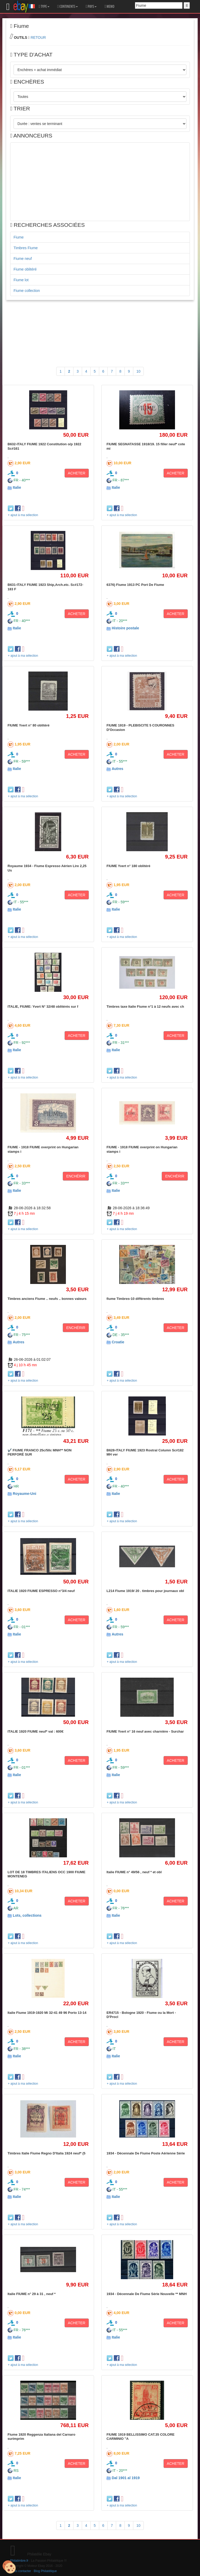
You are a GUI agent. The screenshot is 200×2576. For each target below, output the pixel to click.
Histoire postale (125, 628)
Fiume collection (27, 291)
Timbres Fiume (26, 248)
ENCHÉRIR (75, 1176)
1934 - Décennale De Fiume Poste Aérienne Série (146, 2153)
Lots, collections (27, 1915)
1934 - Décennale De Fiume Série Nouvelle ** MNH (147, 2294)
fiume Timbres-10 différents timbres (135, 1299)
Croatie (118, 1342)
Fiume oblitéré (25, 269)
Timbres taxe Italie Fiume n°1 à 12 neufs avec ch (145, 1006)
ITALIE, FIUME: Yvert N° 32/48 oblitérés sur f (43, 1006)
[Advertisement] (100, 181)
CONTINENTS (67, 6)
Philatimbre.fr (19, 2560)
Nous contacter (20, 2571)
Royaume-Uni (24, 1493)
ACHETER (76, 473)
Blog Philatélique (45, 2571)
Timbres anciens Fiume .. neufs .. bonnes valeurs (47, 1299)
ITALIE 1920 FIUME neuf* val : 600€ (36, 1731)
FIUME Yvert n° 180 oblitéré (128, 866)
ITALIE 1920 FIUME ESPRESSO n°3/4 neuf (41, 1591)
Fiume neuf (23, 258)
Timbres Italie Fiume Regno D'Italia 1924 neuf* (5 (46, 2153)
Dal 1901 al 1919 (126, 2478)
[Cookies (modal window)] (9, 2567)
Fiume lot (21, 280)
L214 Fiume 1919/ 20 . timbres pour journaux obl (145, 1591)
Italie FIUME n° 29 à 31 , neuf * (31, 2294)
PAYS (91, 6)
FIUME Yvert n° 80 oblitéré (28, 725)
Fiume (19, 237)
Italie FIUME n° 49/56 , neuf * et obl (134, 1872)
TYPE (44, 6)
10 (138, 371)
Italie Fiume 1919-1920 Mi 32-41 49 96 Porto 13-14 (47, 2013)
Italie (17, 487)
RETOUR (38, 37)
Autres (117, 769)
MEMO (109, 6)
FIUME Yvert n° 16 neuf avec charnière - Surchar (145, 1731)
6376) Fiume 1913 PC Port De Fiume (135, 585)
